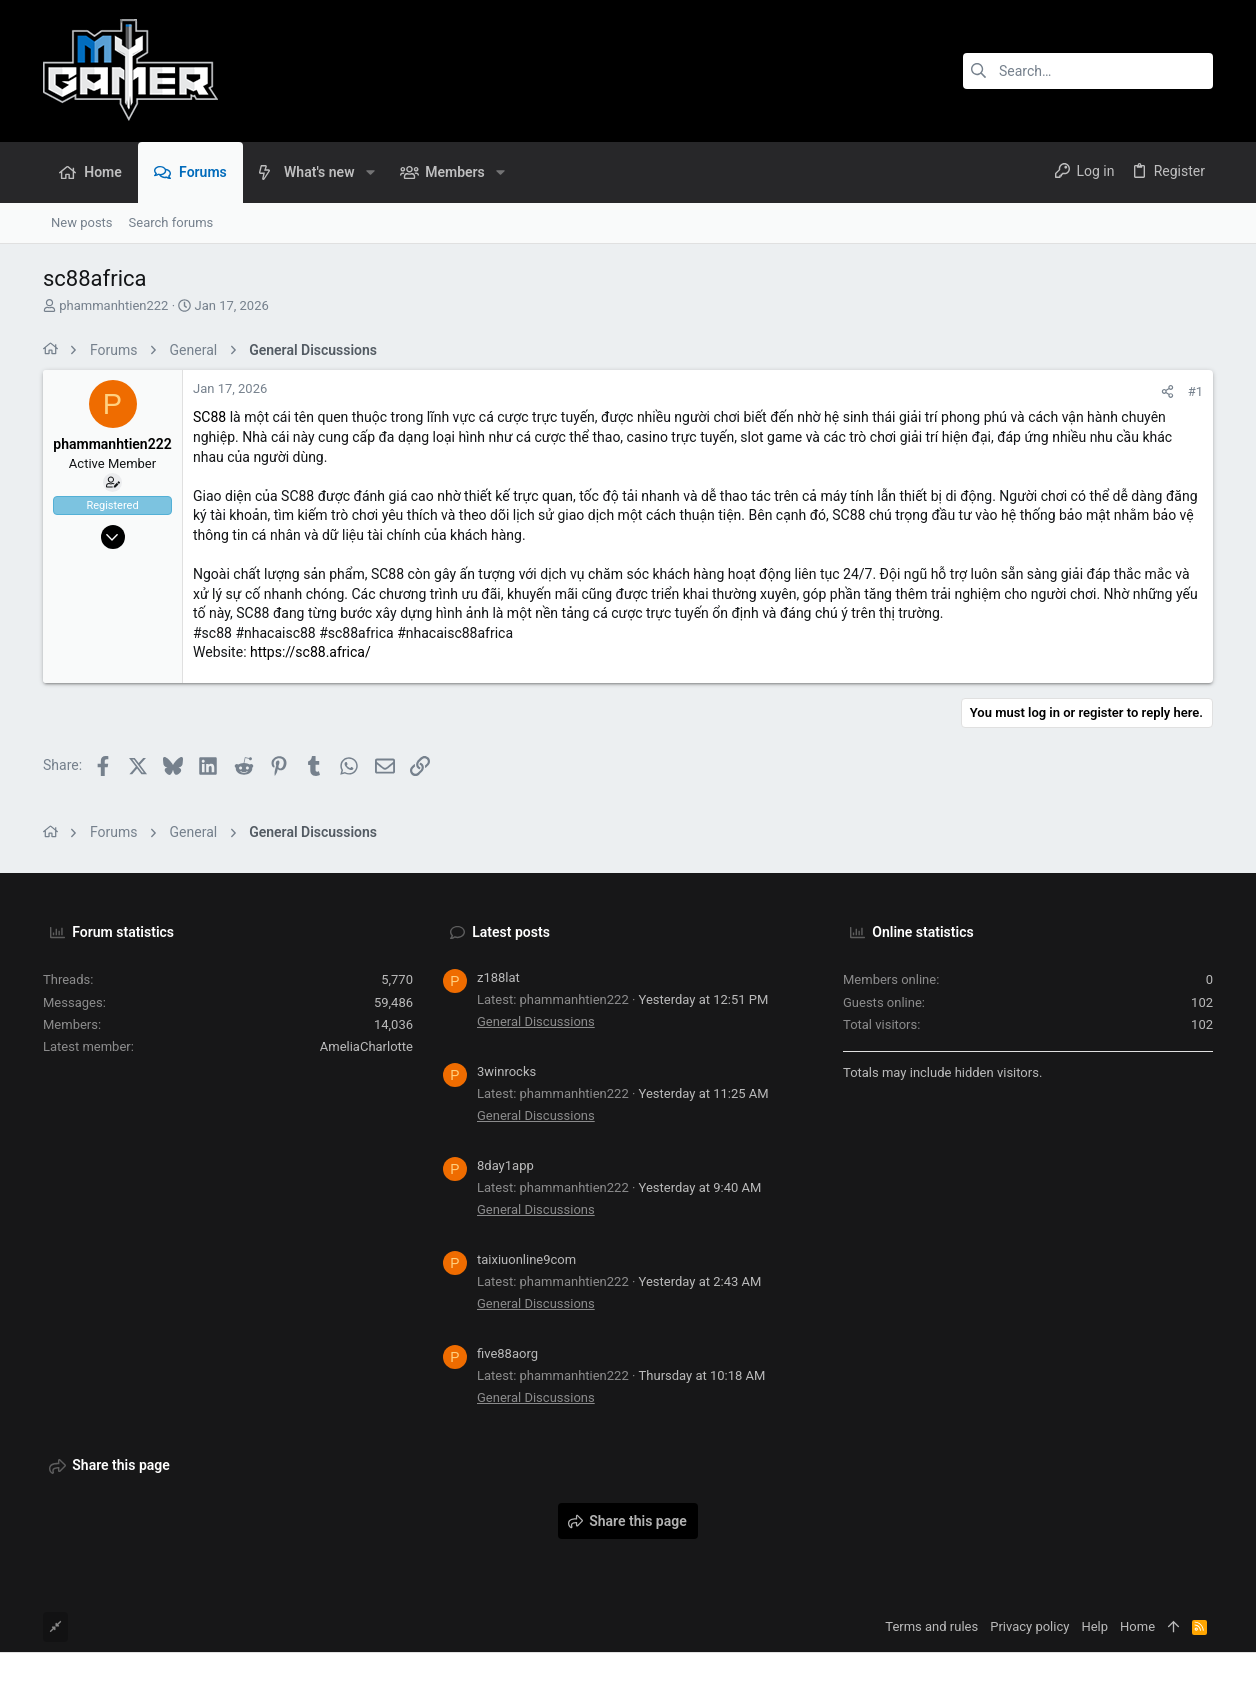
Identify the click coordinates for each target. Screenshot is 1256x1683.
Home (1137, 1626)
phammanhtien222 (113, 305)
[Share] (1167, 391)
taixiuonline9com (526, 1259)
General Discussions (536, 1021)
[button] (369, 172)
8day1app (505, 1165)
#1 (1195, 391)
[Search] (1088, 71)
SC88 (209, 417)
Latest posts (511, 932)
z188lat (498, 977)
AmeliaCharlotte (366, 1046)
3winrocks (506, 1071)
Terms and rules (931, 1626)
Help (1094, 1626)
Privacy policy (1029, 1626)
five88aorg (507, 1353)
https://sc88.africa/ (310, 652)
